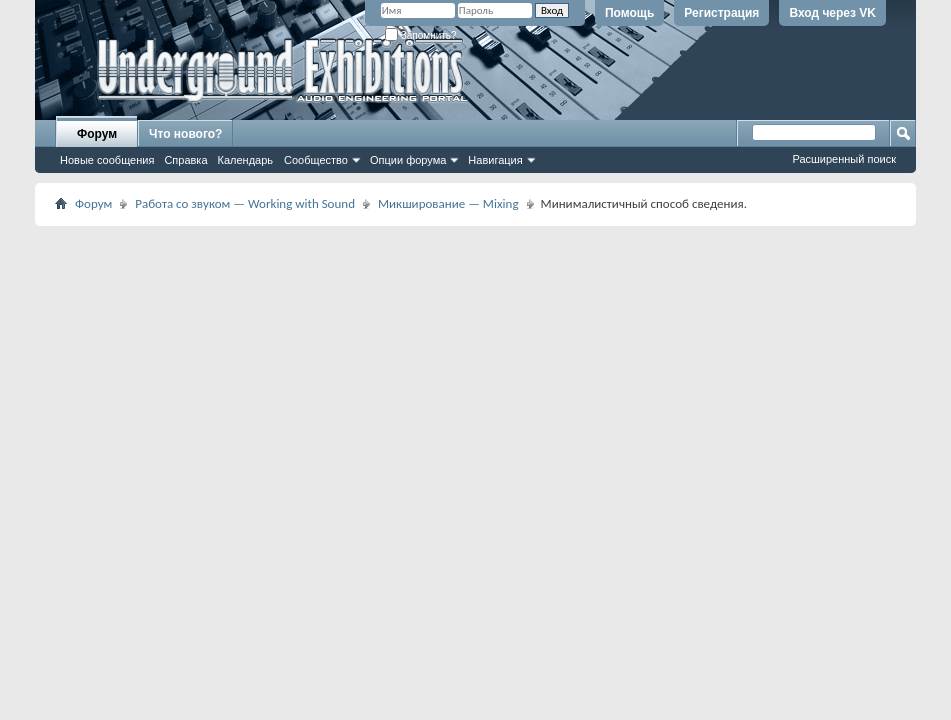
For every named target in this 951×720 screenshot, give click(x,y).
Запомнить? (421, 35)
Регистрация (721, 13)
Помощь (629, 13)
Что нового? (185, 134)
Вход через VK (832, 13)
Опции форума (408, 160)
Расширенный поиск (844, 159)
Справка (185, 160)
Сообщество (316, 160)
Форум (97, 134)
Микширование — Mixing (448, 203)
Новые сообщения (107, 160)
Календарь (246, 160)
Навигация (495, 160)
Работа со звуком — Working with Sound (245, 203)
